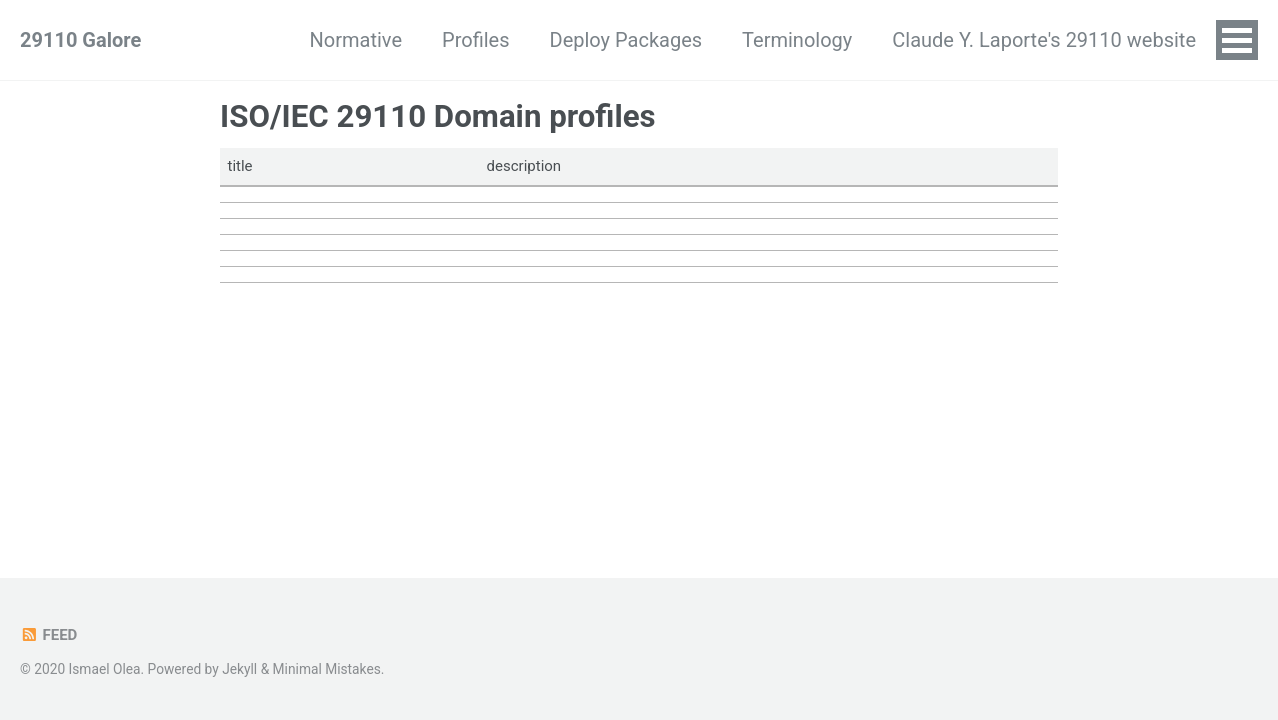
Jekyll (239, 669)
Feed (48, 635)
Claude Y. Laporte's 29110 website (1044, 40)
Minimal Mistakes (327, 669)
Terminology (797, 40)
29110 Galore (80, 40)
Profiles (475, 40)
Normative (356, 40)
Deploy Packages (626, 40)
